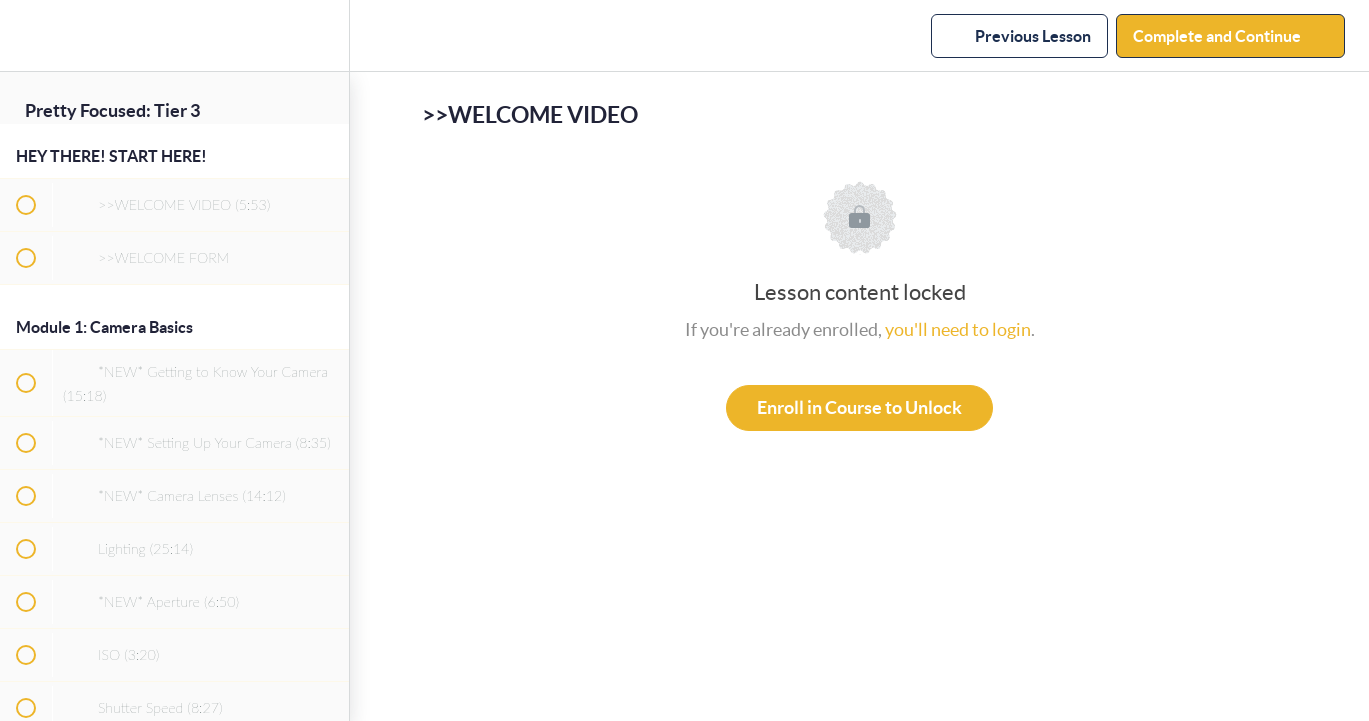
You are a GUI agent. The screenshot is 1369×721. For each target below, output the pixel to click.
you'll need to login (958, 329)
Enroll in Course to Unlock (859, 407)
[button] (25, 35)
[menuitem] (324, 35)
